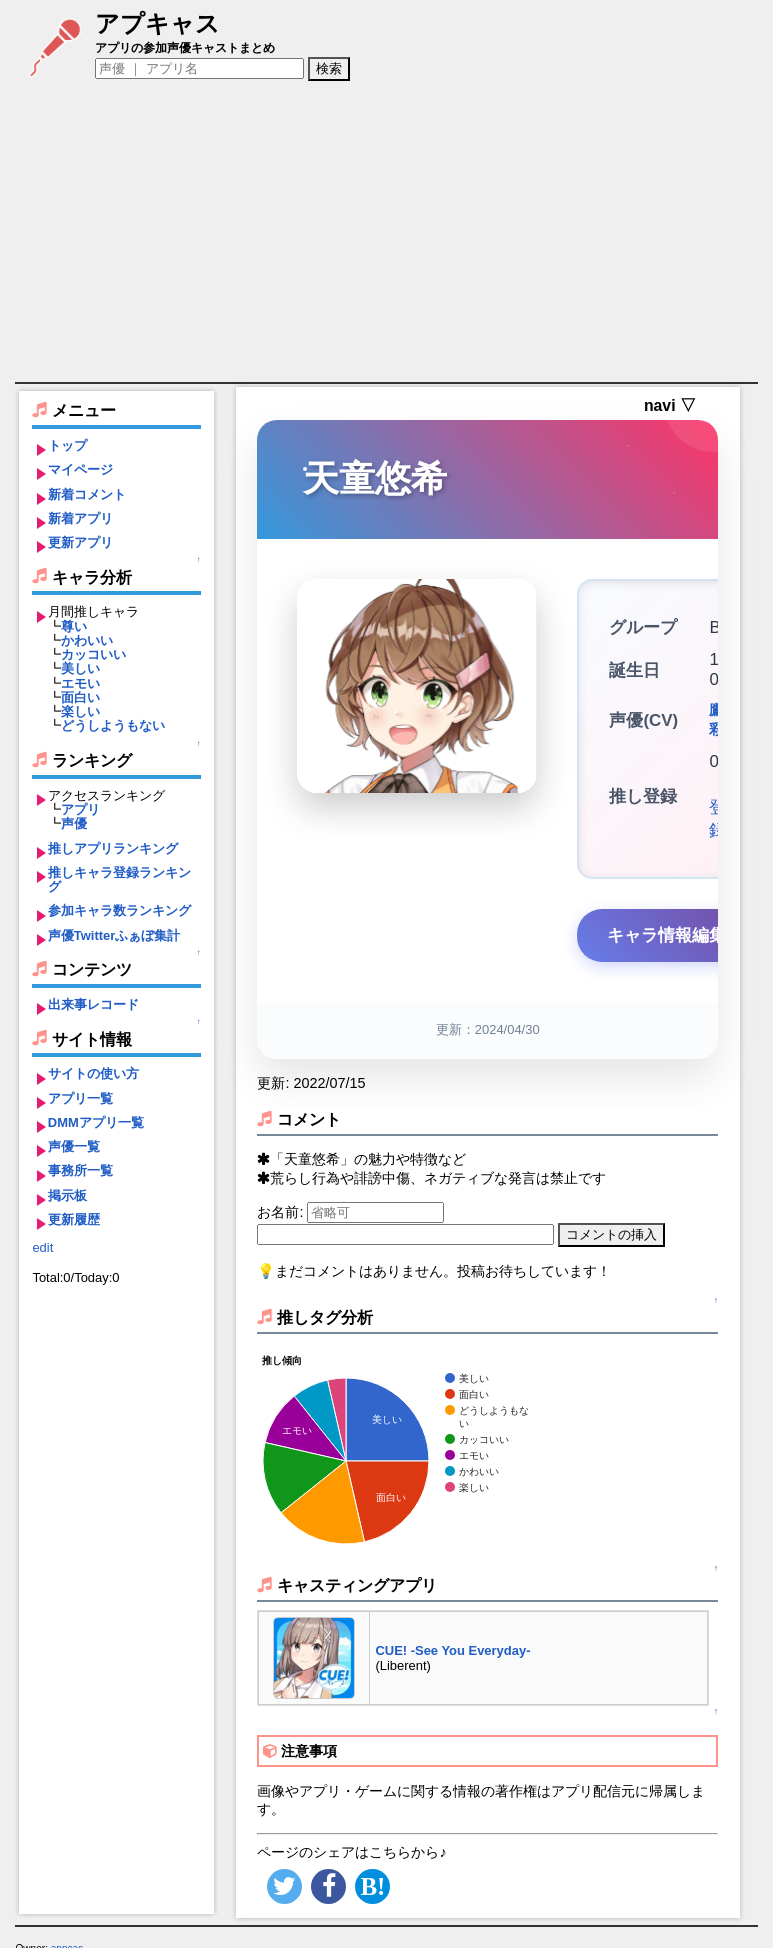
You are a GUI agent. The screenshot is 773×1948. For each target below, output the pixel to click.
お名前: (282, 1196)
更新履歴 (74, 1219)
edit (42, 1247)
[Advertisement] (387, 232)
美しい (80, 668)
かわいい (87, 640)
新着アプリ (80, 518)
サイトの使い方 (93, 1073)
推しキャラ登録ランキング (119, 879)
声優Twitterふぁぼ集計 (114, 935)
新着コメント (87, 494)
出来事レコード (93, 1004)
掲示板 (67, 1195)
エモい (80, 683)
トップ (67, 445)
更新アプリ (80, 542)
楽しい (80, 711)
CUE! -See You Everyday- (452, 1634)
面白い (80, 697)
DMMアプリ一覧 (96, 1122)
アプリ (80, 809)
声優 (74, 823)
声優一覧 (74, 1146)
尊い (74, 626)
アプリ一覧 (80, 1098)
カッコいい (93, 654)
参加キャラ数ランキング (119, 910)
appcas (67, 1932)
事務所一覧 (80, 1170)
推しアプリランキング (113, 848)
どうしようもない (113, 725)
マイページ (80, 469)
